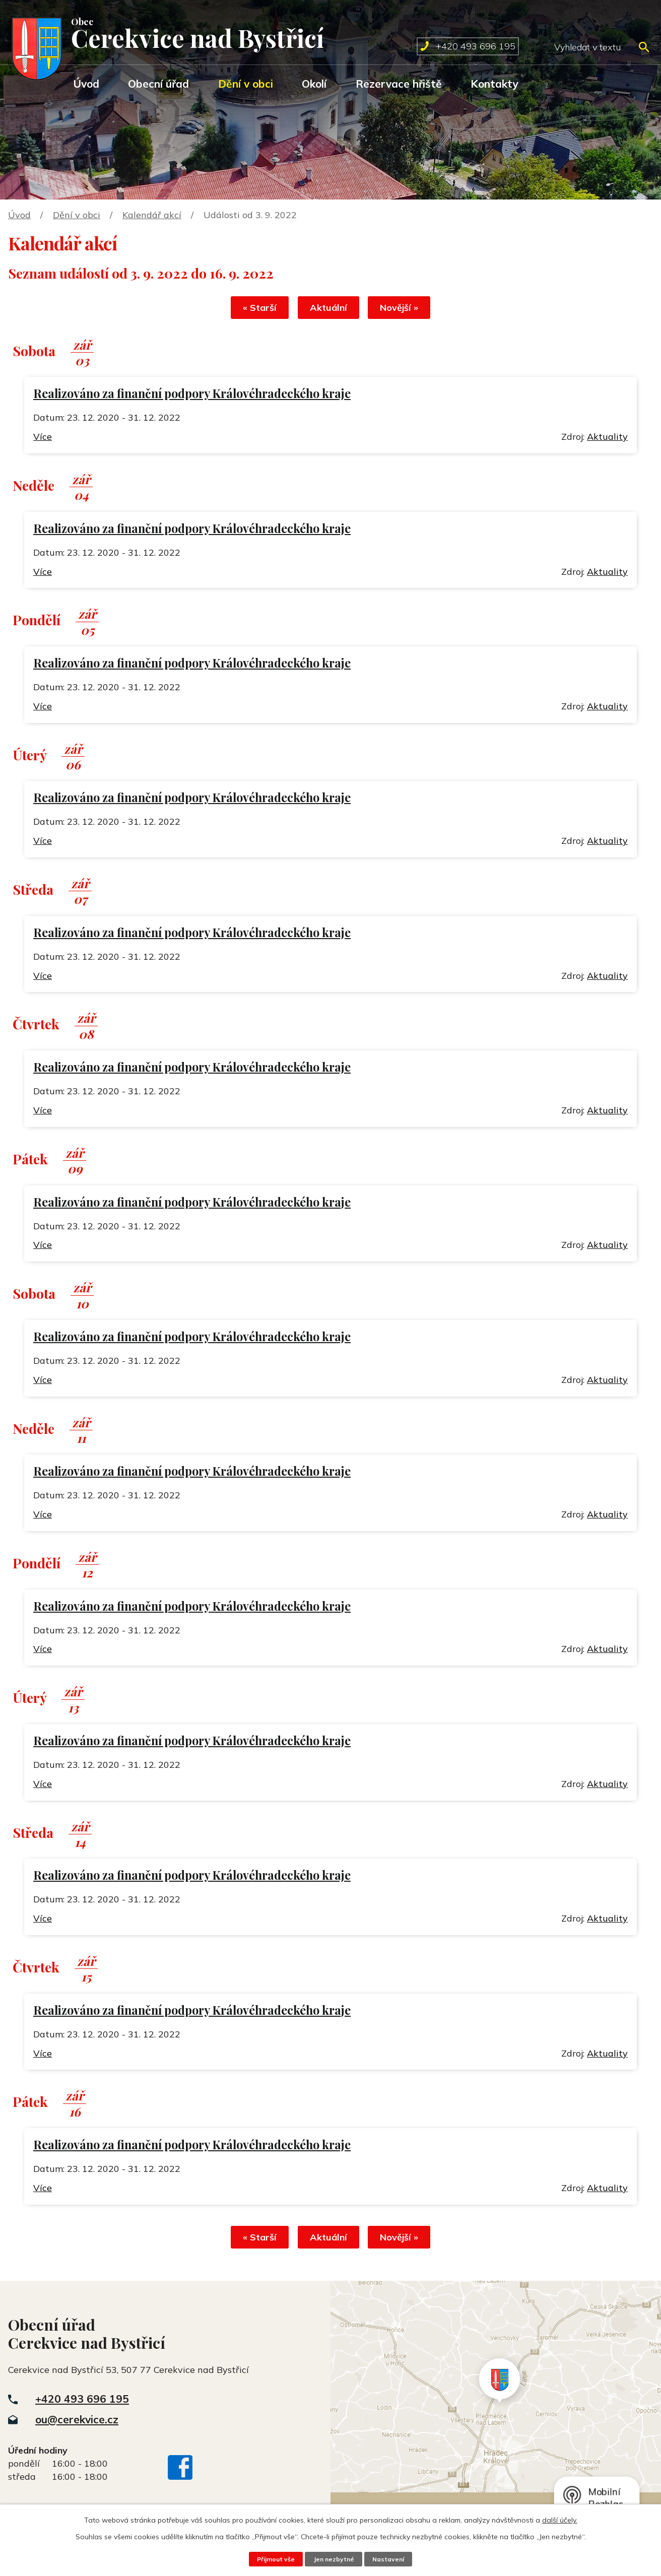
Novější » (405, 309)
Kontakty (494, 83)
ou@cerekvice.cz (76, 2422)
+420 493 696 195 (82, 2401)
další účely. (559, 2520)
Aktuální (328, 309)
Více (42, 438)
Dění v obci (245, 83)
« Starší (254, 309)
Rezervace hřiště (399, 83)
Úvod (86, 83)
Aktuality (607, 438)
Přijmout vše (274, 2559)
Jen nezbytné (333, 2559)
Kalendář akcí (151, 215)
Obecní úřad (158, 83)
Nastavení (390, 2559)
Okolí (314, 83)
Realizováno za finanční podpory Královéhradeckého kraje (192, 395)
